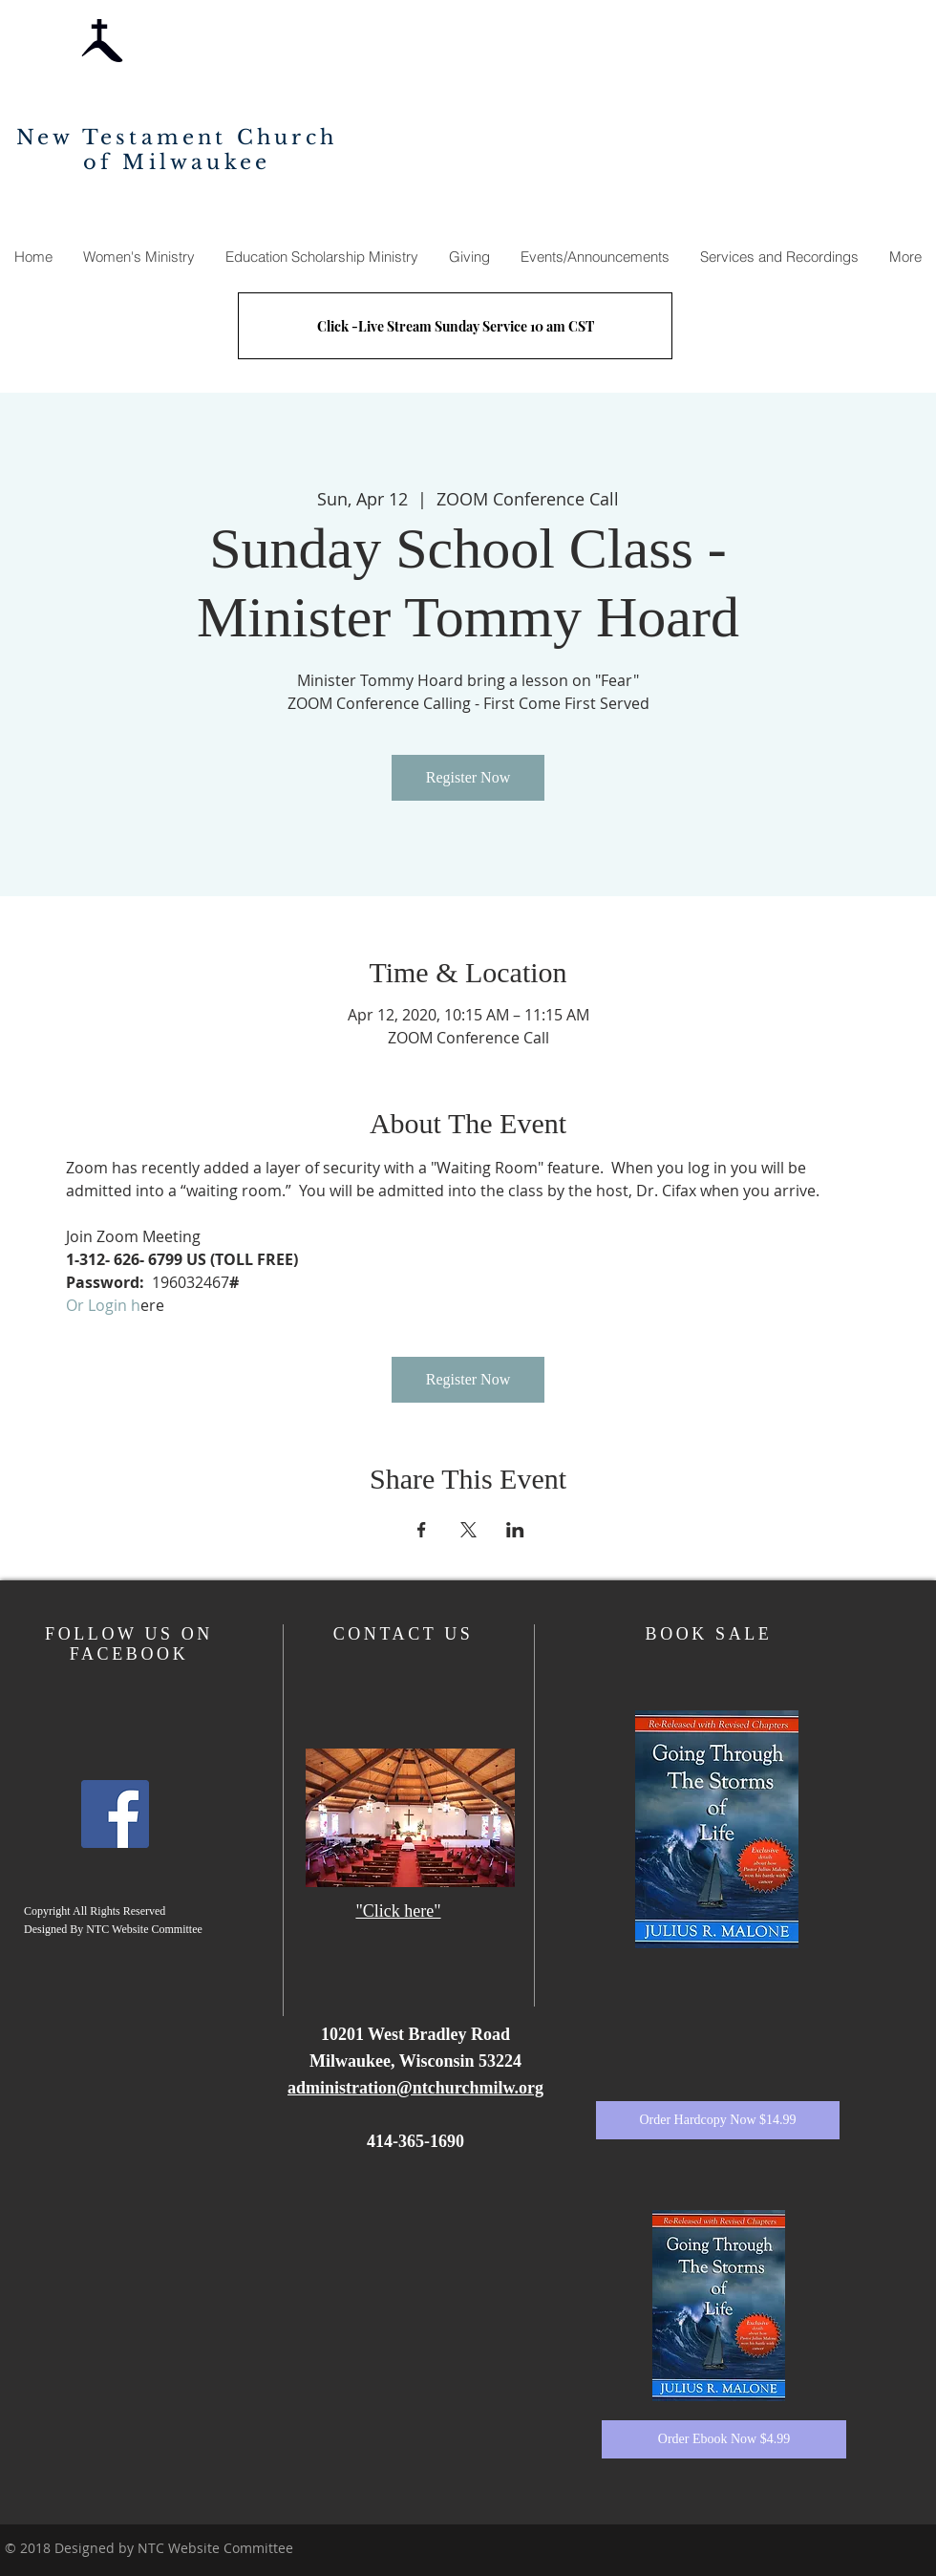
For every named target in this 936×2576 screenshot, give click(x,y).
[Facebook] (115, 1814)
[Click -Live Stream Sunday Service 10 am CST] (455, 325)
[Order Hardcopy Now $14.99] (718, 2120)
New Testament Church (176, 137)
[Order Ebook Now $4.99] (724, 2439)
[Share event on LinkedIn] (515, 1529)
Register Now (468, 777)
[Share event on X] (468, 1529)
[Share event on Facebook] (422, 1529)
